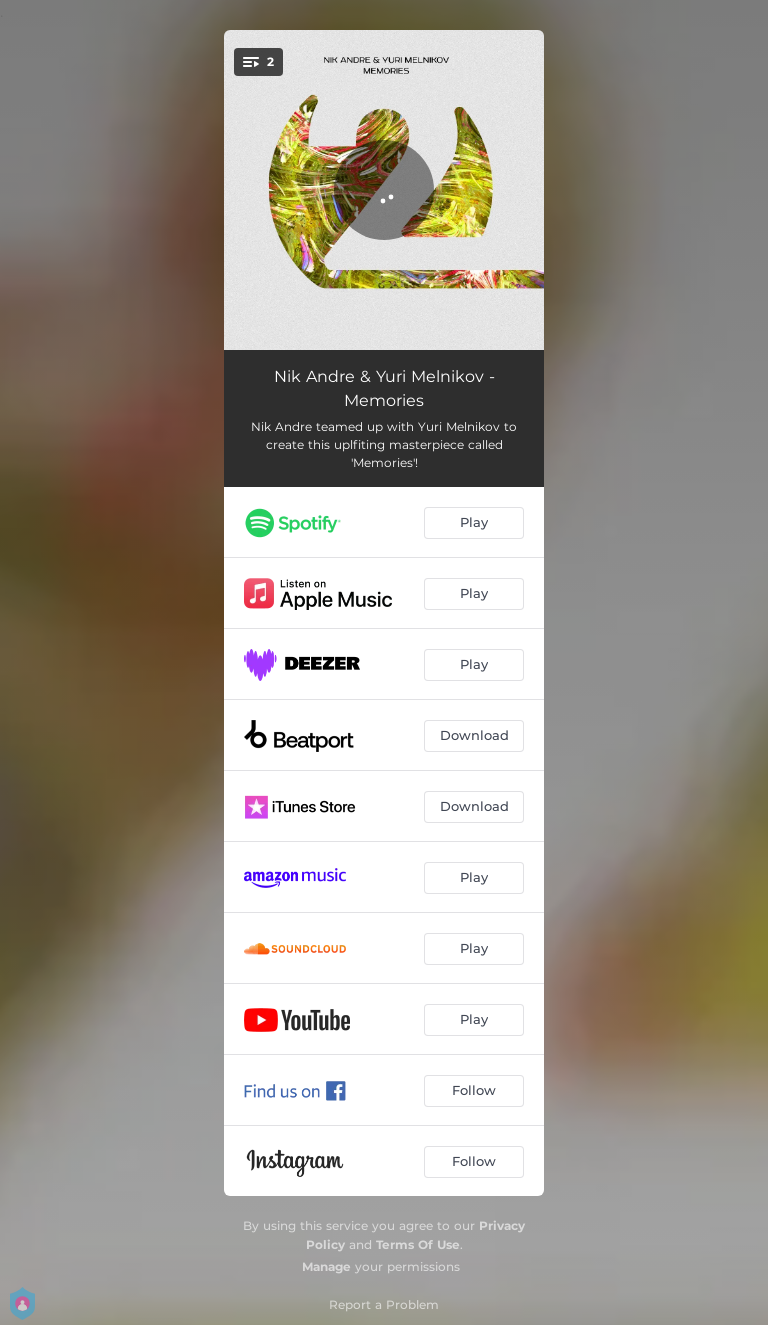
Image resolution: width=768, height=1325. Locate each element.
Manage (326, 1266)
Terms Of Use (418, 1244)
